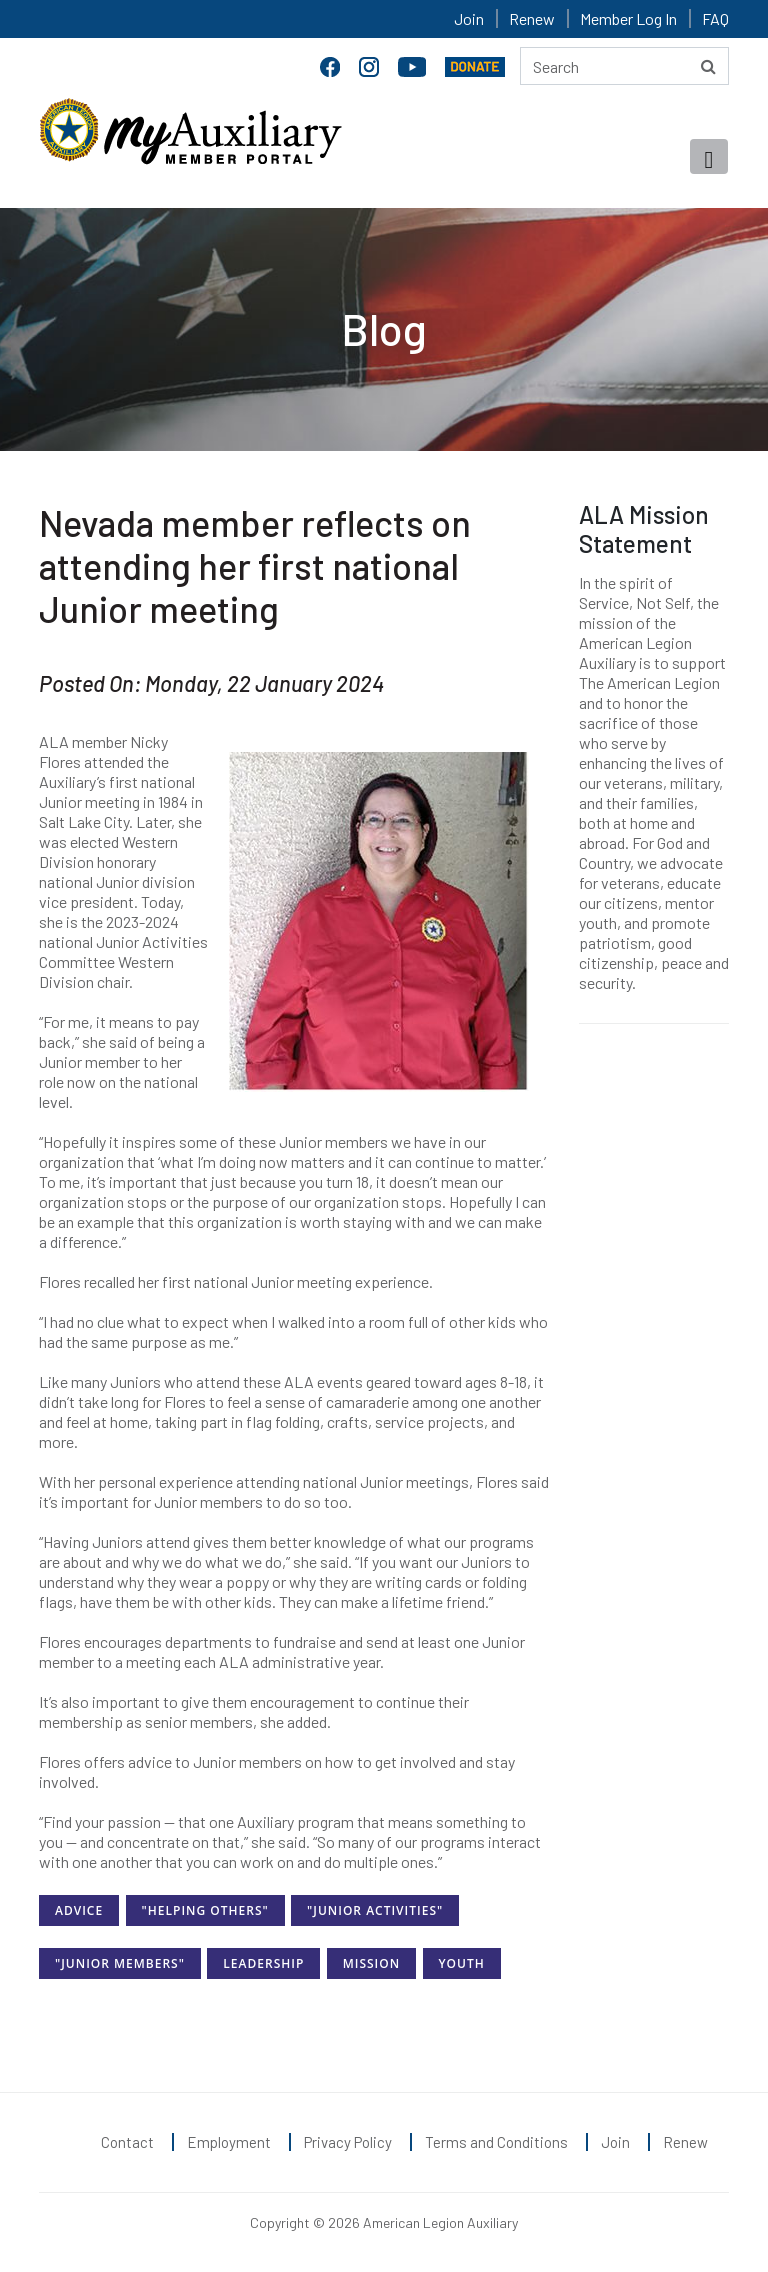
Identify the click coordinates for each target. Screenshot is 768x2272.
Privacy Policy (348, 2142)
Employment (229, 2142)
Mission (371, 1963)
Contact (127, 2142)
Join (469, 18)
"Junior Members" (120, 1963)
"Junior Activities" (375, 1910)
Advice (79, 1910)
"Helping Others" (205, 1910)
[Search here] (624, 66)
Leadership (263, 1963)
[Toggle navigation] (709, 156)
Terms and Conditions (496, 2142)
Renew (532, 18)
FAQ (715, 18)
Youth (462, 1963)
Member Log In (628, 18)
